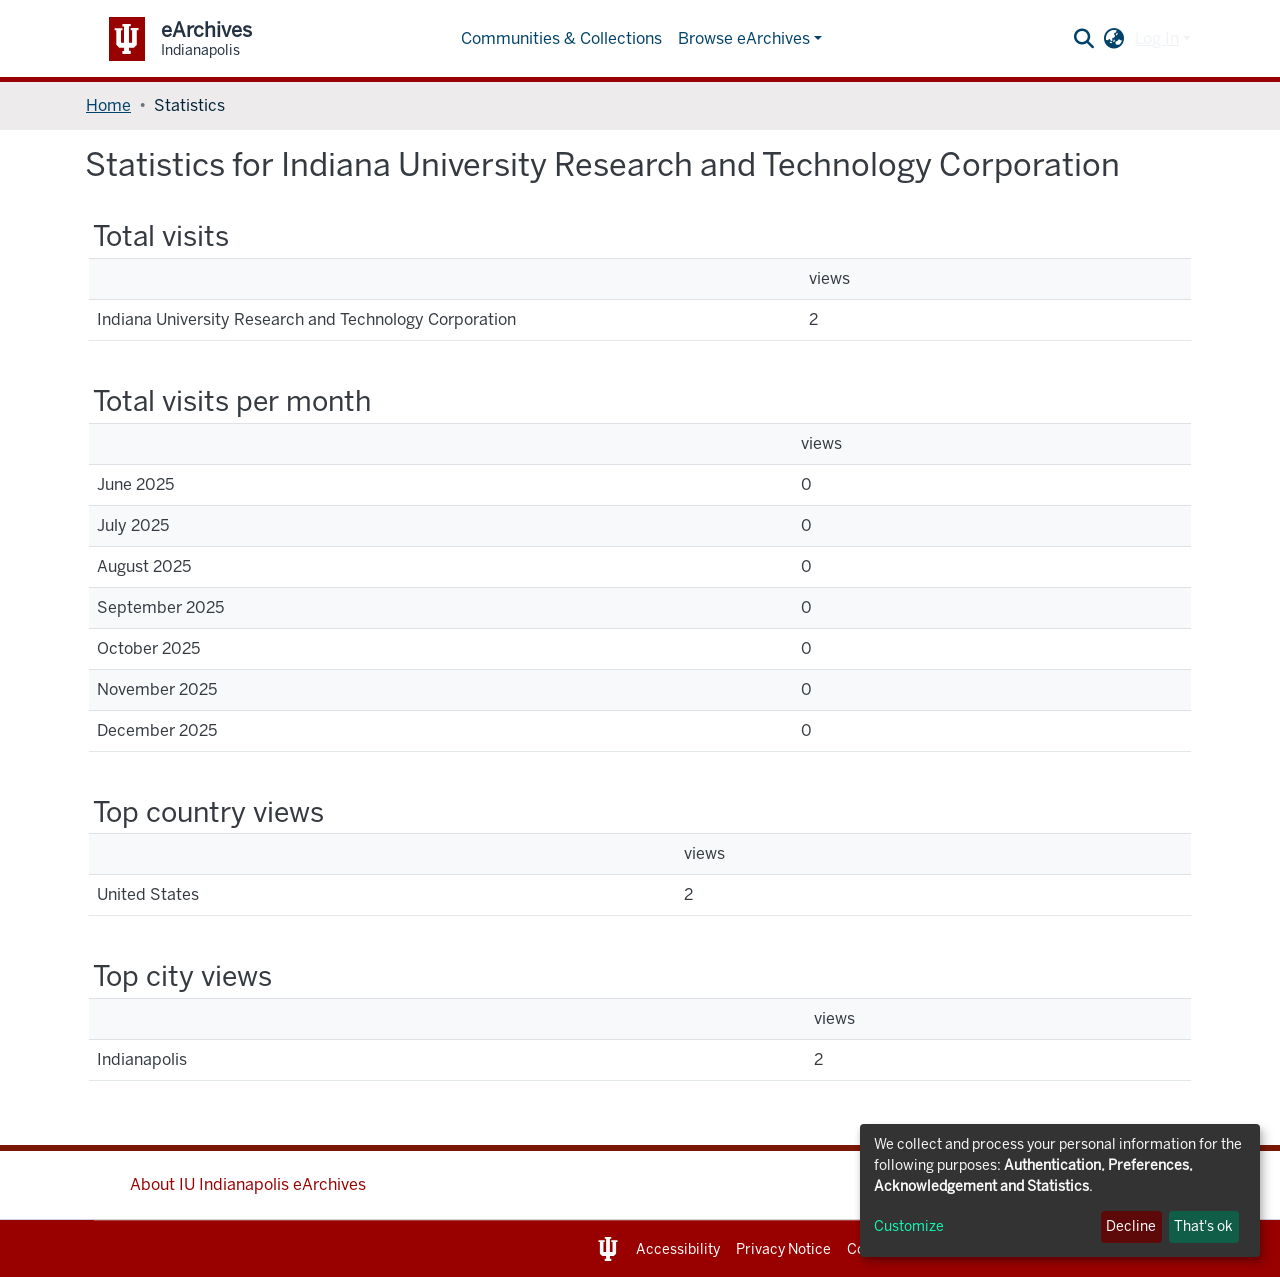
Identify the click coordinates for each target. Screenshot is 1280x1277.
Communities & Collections (561, 38)
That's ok (1203, 1226)
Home (108, 105)
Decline (1131, 1226)
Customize (909, 1226)
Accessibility (678, 1249)
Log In (1157, 38)
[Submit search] (1084, 39)
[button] (1114, 39)
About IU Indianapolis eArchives (248, 1184)
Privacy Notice (783, 1249)
